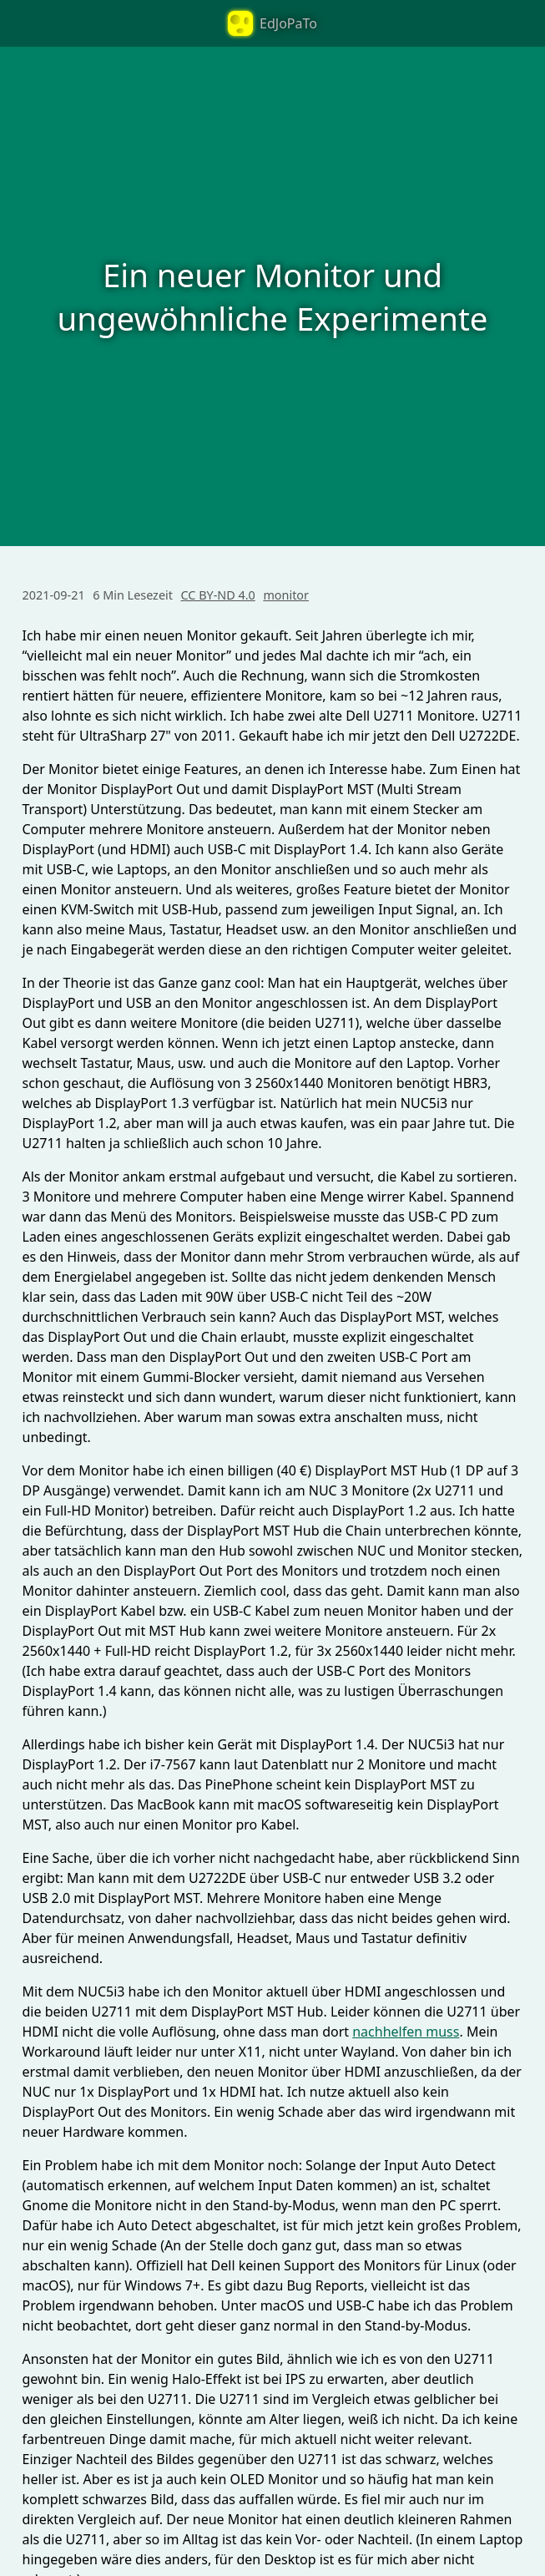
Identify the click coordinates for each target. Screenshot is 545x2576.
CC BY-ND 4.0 (218, 595)
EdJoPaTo (272, 23)
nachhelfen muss (405, 2031)
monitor (286, 595)
